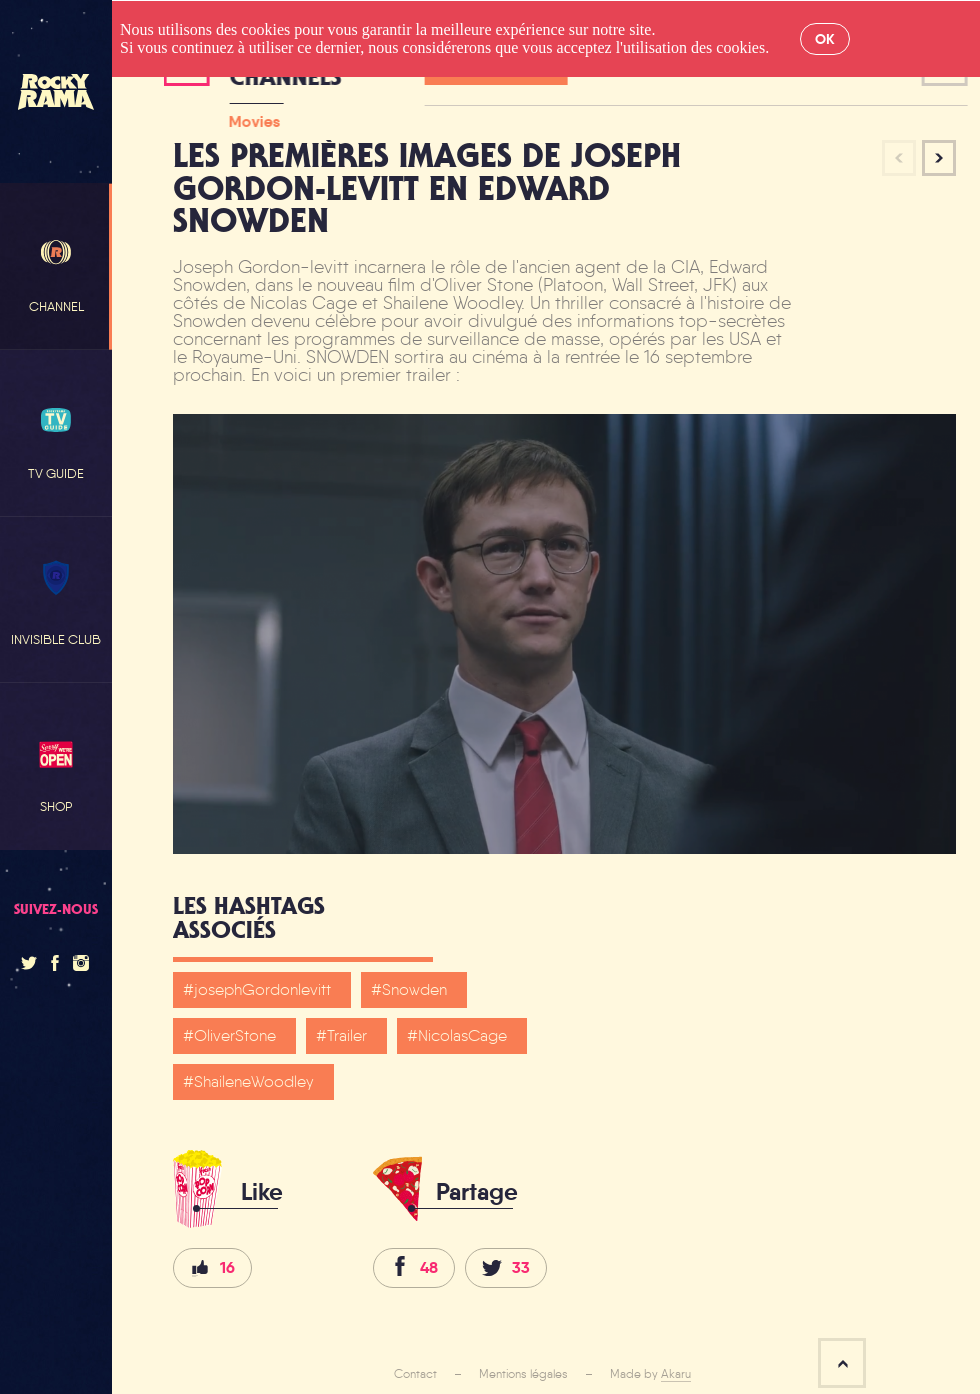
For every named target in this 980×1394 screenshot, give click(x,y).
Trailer (347, 1035)
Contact (415, 1374)
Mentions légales (523, 1374)
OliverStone (235, 1035)
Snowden (414, 989)
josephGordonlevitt (262, 989)
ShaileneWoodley (254, 1081)
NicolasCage (462, 1035)
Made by (650, 1374)
